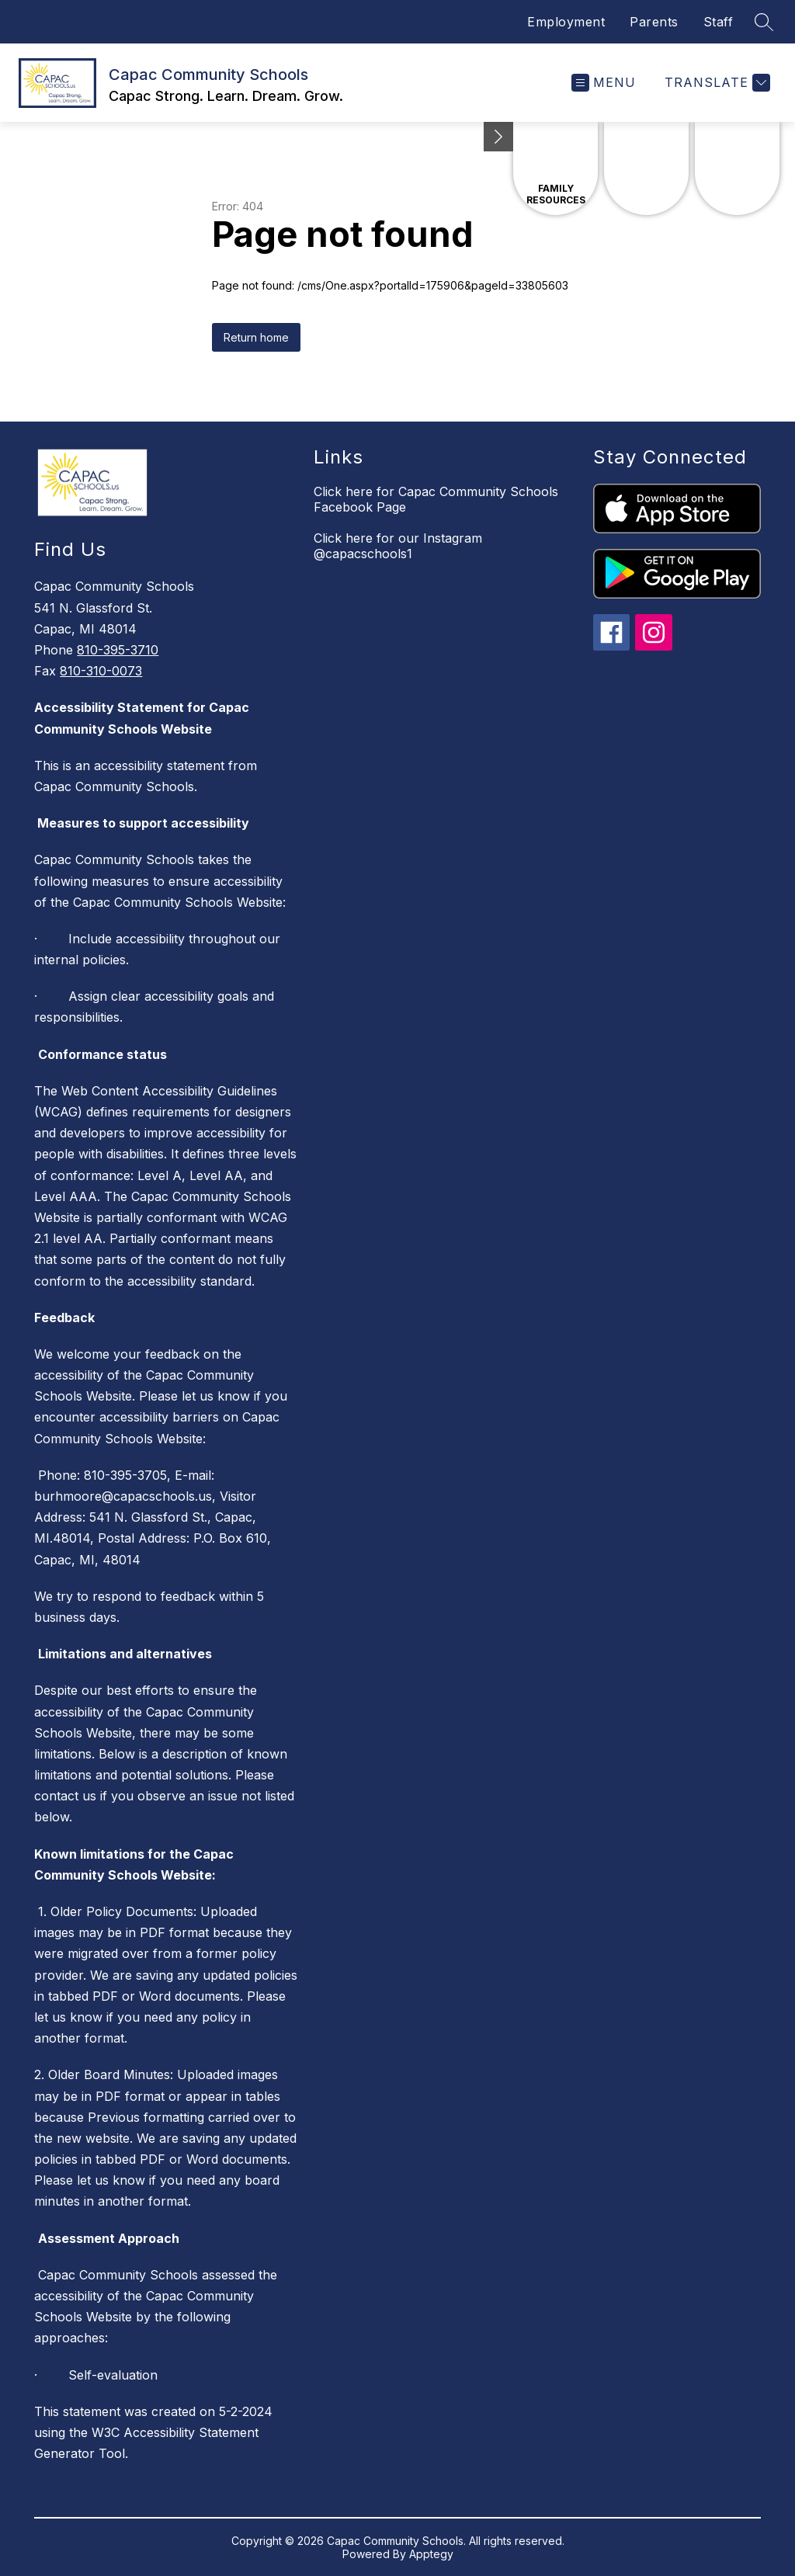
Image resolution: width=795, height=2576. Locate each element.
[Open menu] (603, 82)
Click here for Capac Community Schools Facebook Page (436, 499)
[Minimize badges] (498, 136)
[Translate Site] (715, 82)
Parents (654, 22)
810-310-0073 (101, 671)
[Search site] (764, 21)
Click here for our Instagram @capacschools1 (398, 545)
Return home (256, 337)
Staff (718, 22)
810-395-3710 (117, 650)
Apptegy (431, 2553)
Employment (566, 22)
